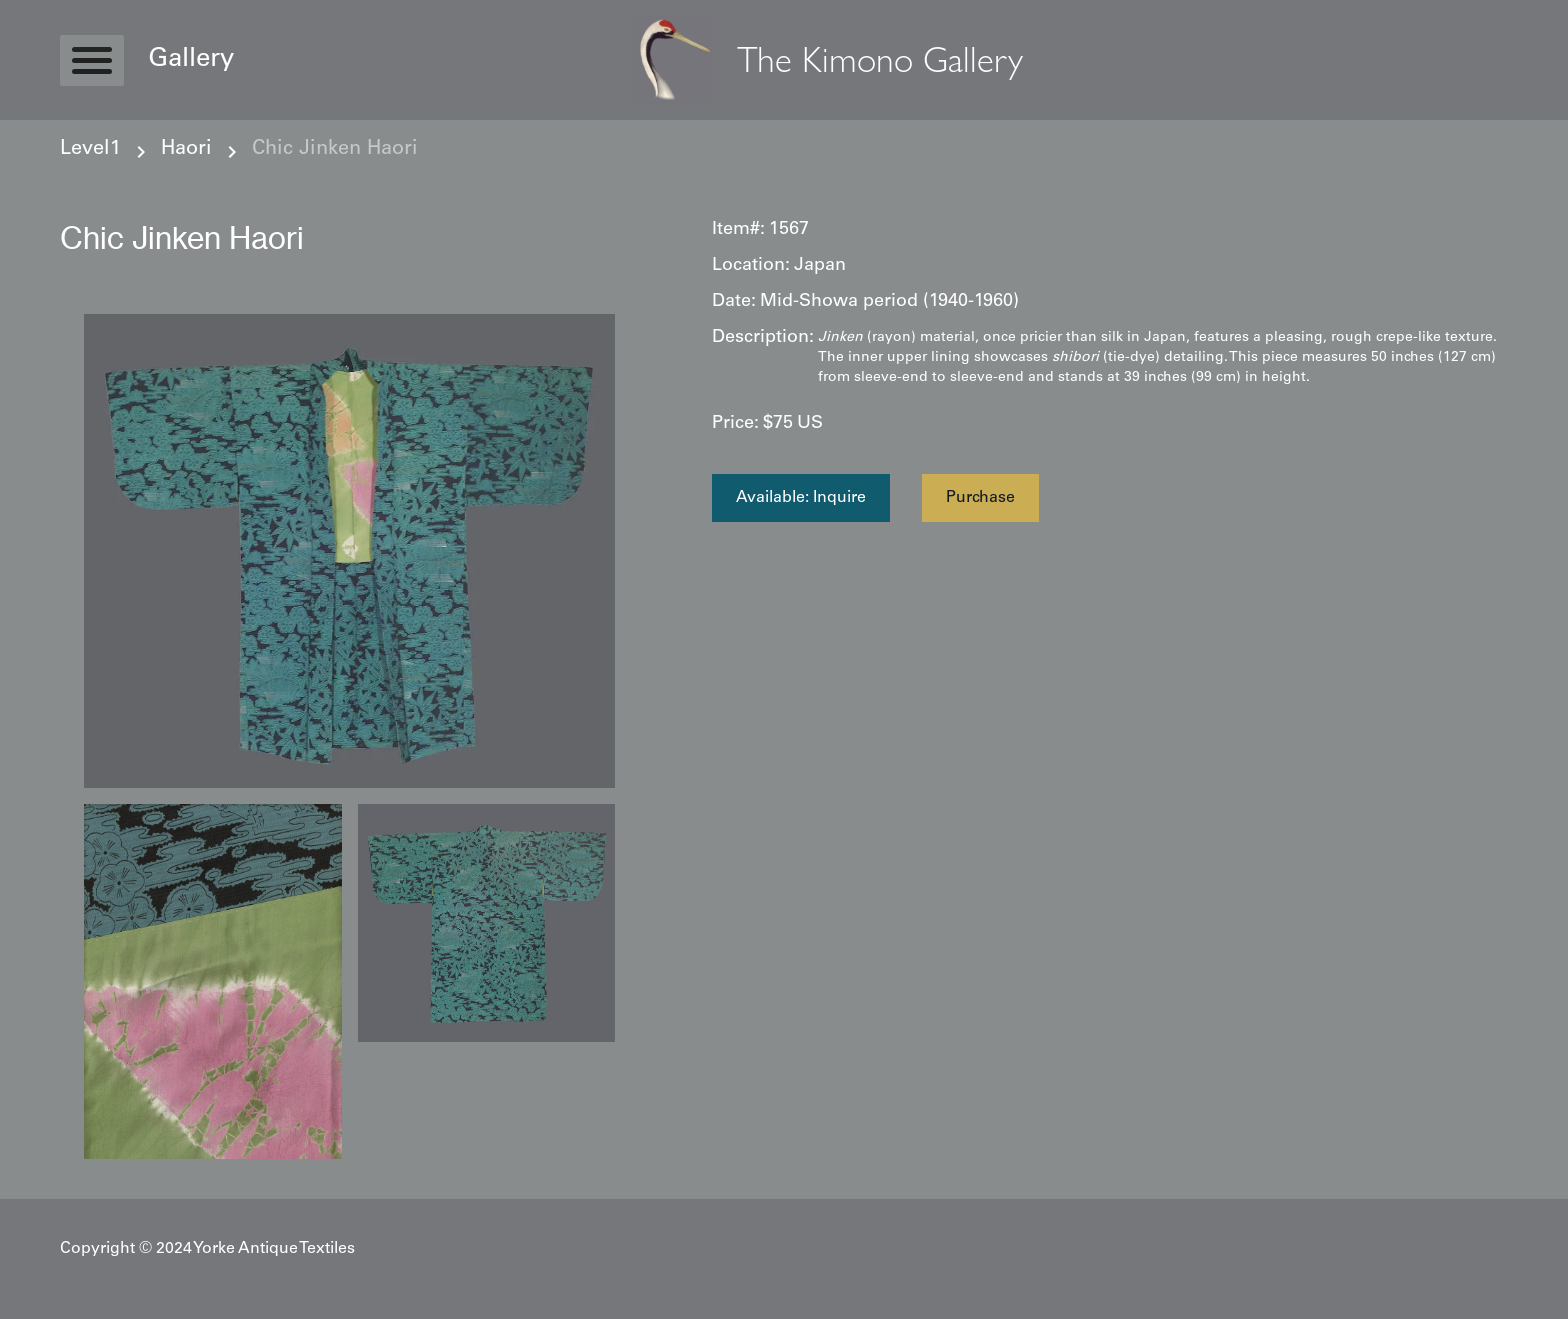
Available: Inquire (801, 498)
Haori (186, 150)
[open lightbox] (349, 551)
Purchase (980, 498)
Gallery (191, 60)
